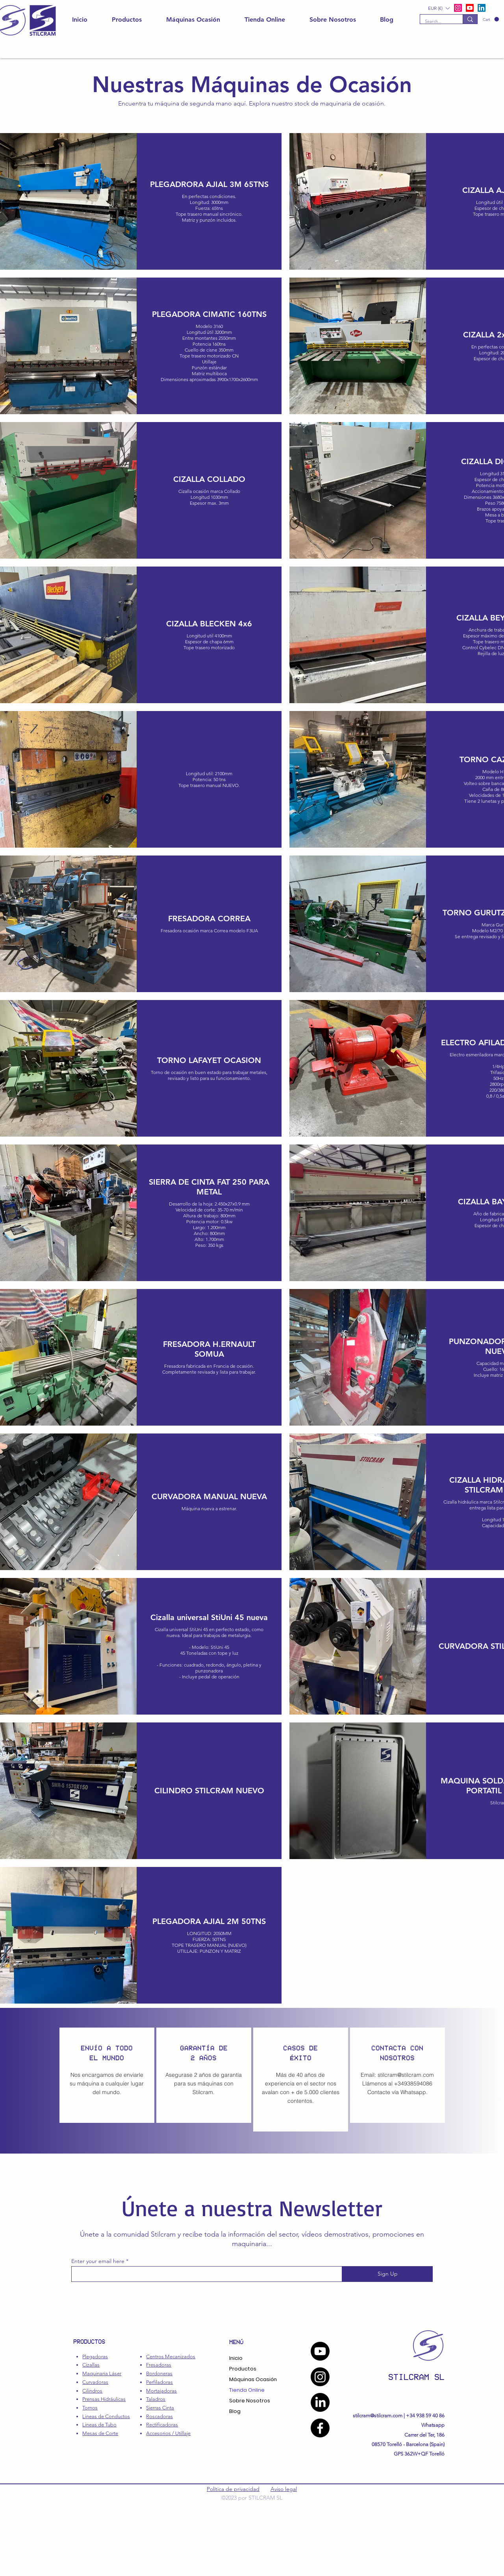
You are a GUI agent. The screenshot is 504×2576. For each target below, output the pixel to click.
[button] (491, 19)
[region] (106, 2075)
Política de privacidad (233, 2489)
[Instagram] (320, 2376)
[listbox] (438, 8)
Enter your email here (97, 2261)
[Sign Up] (387, 2274)
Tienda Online (247, 2390)
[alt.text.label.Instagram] (458, 8)
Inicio (236, 2358)
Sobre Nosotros (249, 2400)
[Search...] (435, 21)
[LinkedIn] (481, 8)
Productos (242, 2368)
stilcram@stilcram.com (406, 2074)
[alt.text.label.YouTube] (470, 8)
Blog (235, 2411)
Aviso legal (284, 2489)
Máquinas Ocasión (253, 2379)
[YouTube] (320, 2351)
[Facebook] (320, 2428)
